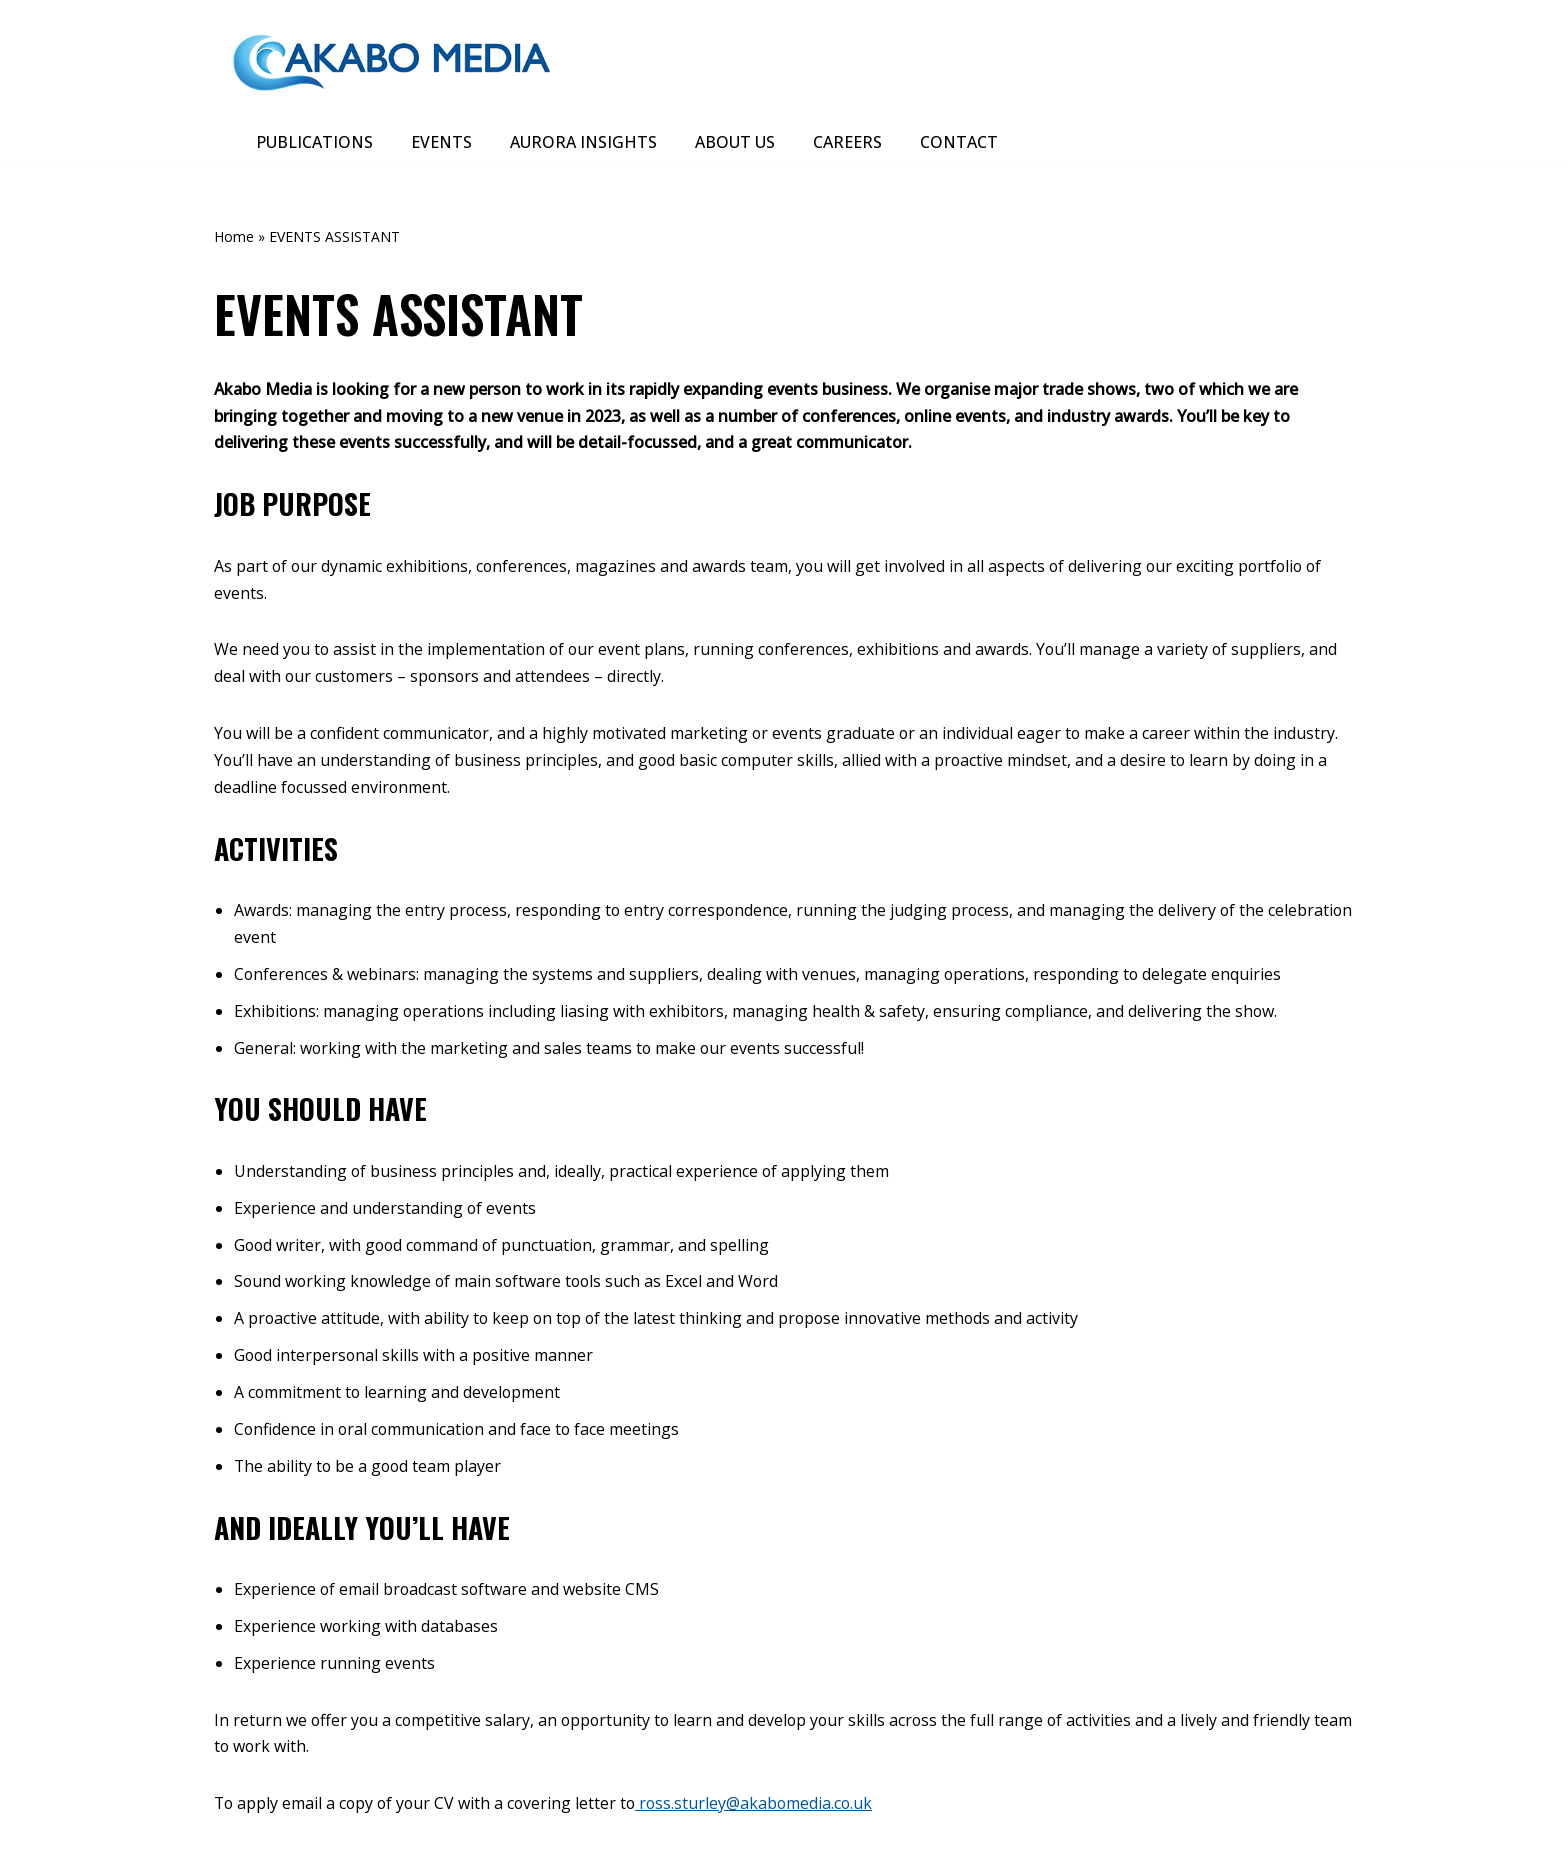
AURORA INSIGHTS (583, 142)
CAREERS (847, 142)
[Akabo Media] (394, 60)
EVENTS (441, 142)
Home (234, 237)
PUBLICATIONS (314, 142)
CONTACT (959, 142)
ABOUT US (735, 142)
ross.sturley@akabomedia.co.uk (762, 1808)
